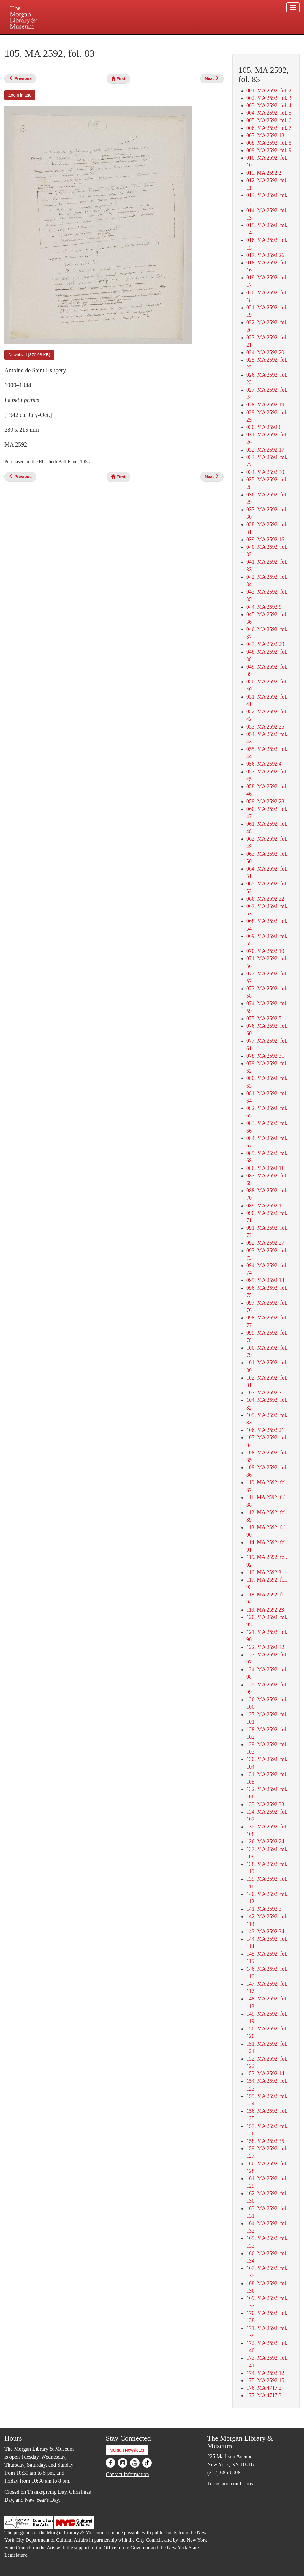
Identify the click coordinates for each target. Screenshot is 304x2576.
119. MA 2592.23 (265, 1610)
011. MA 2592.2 (263, 173)
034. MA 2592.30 (265, 472)
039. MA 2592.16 (265, 540)
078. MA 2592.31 (265, 1056)
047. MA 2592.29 (265, 644)
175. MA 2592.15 (265, 2380)
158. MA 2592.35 (265, 2141)
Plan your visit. (81, 40)
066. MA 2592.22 (265, 899)
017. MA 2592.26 (265, 255)
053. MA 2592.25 (265, 727)
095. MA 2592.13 (265, 1280)
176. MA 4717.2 (263, 2388)
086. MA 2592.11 (265, 1168)
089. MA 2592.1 (263, 1206)
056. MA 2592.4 (263, 764)
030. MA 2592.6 (263, 427)
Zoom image (19, 95)
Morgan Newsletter (127, 2450)
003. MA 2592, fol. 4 (269, 105)
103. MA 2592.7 (263, 1393)
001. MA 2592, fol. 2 (269, 91)
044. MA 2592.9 (263, 607)
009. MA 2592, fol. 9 (269, 150)
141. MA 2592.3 (263, 1909)
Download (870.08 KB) (29, 354)
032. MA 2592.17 (265, 450)
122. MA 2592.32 (265, 1647)
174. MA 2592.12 (265, 2373)
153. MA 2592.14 (265, 2074)
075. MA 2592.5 (263, 1018)
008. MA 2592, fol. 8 (269, 143)
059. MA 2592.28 (265, 801)
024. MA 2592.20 (265, 352)
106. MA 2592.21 (265, 1430)
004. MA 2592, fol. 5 (269, 113)
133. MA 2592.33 (265, 1804)
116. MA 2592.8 (263, 1572)
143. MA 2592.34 (265, 1932)
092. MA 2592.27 (265, 1243)
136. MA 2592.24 (265, 1841)
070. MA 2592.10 (265, 951)
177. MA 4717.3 (263, 2395)
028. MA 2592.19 (265, 405)
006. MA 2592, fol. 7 (269, 128)
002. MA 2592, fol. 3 (269, 98)
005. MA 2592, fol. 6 (269, 120)
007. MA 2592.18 (265, 135)
